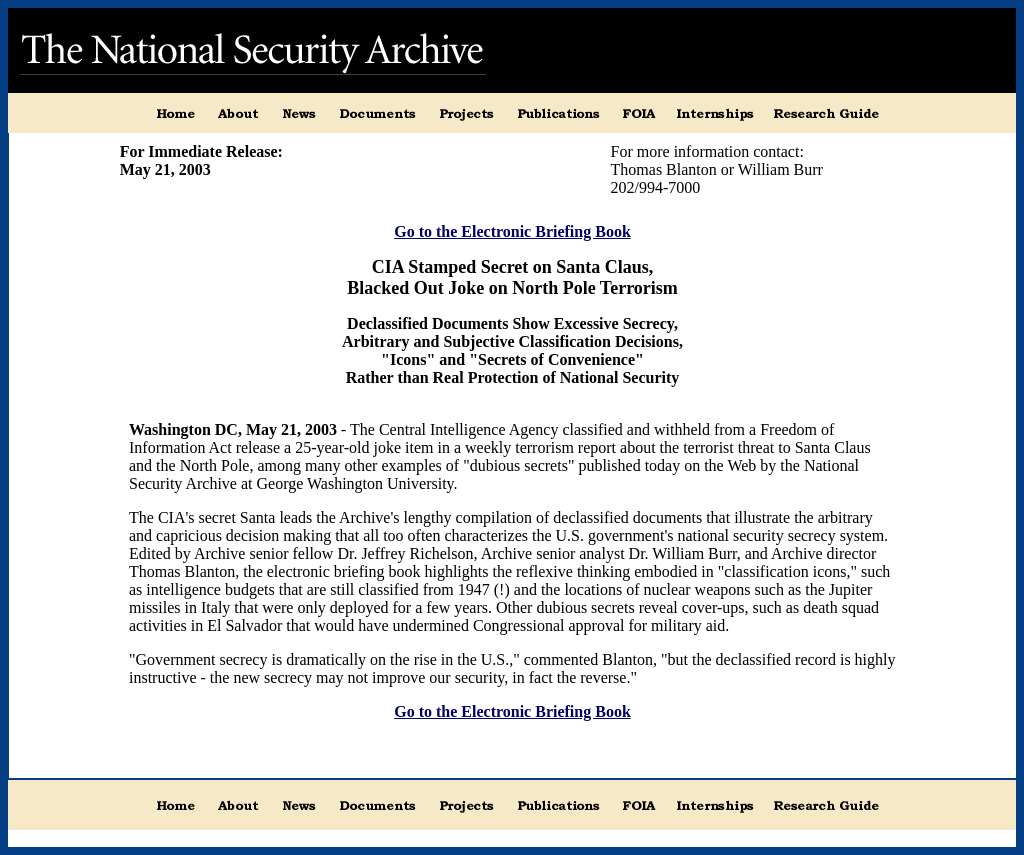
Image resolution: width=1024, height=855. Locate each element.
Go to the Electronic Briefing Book (512, 231)
